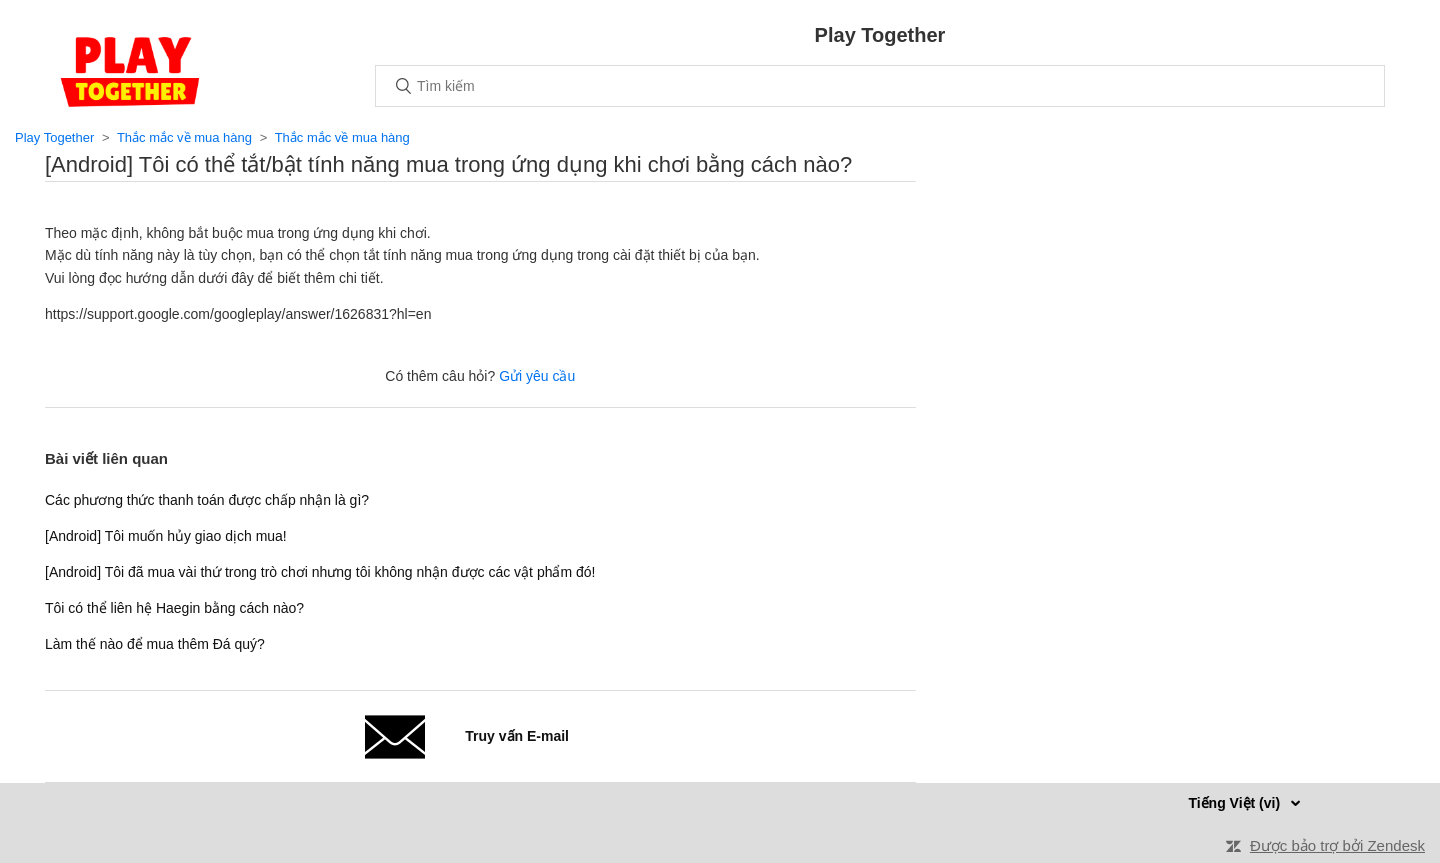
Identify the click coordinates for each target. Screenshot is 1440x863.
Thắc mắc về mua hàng (184, 137)
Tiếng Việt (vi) (1236, 803)
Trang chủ (130, 72)
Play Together (54, 137)
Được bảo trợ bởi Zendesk (1337, 845)
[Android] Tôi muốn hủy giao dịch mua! (166, 536)
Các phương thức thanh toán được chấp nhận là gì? (207, 500)
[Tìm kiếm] (880, 86)
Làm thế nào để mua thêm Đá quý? (155, 644)
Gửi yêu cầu (537, 376)
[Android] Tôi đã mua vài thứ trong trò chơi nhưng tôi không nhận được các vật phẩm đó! (320, 572)
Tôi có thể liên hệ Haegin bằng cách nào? (174, 608)
